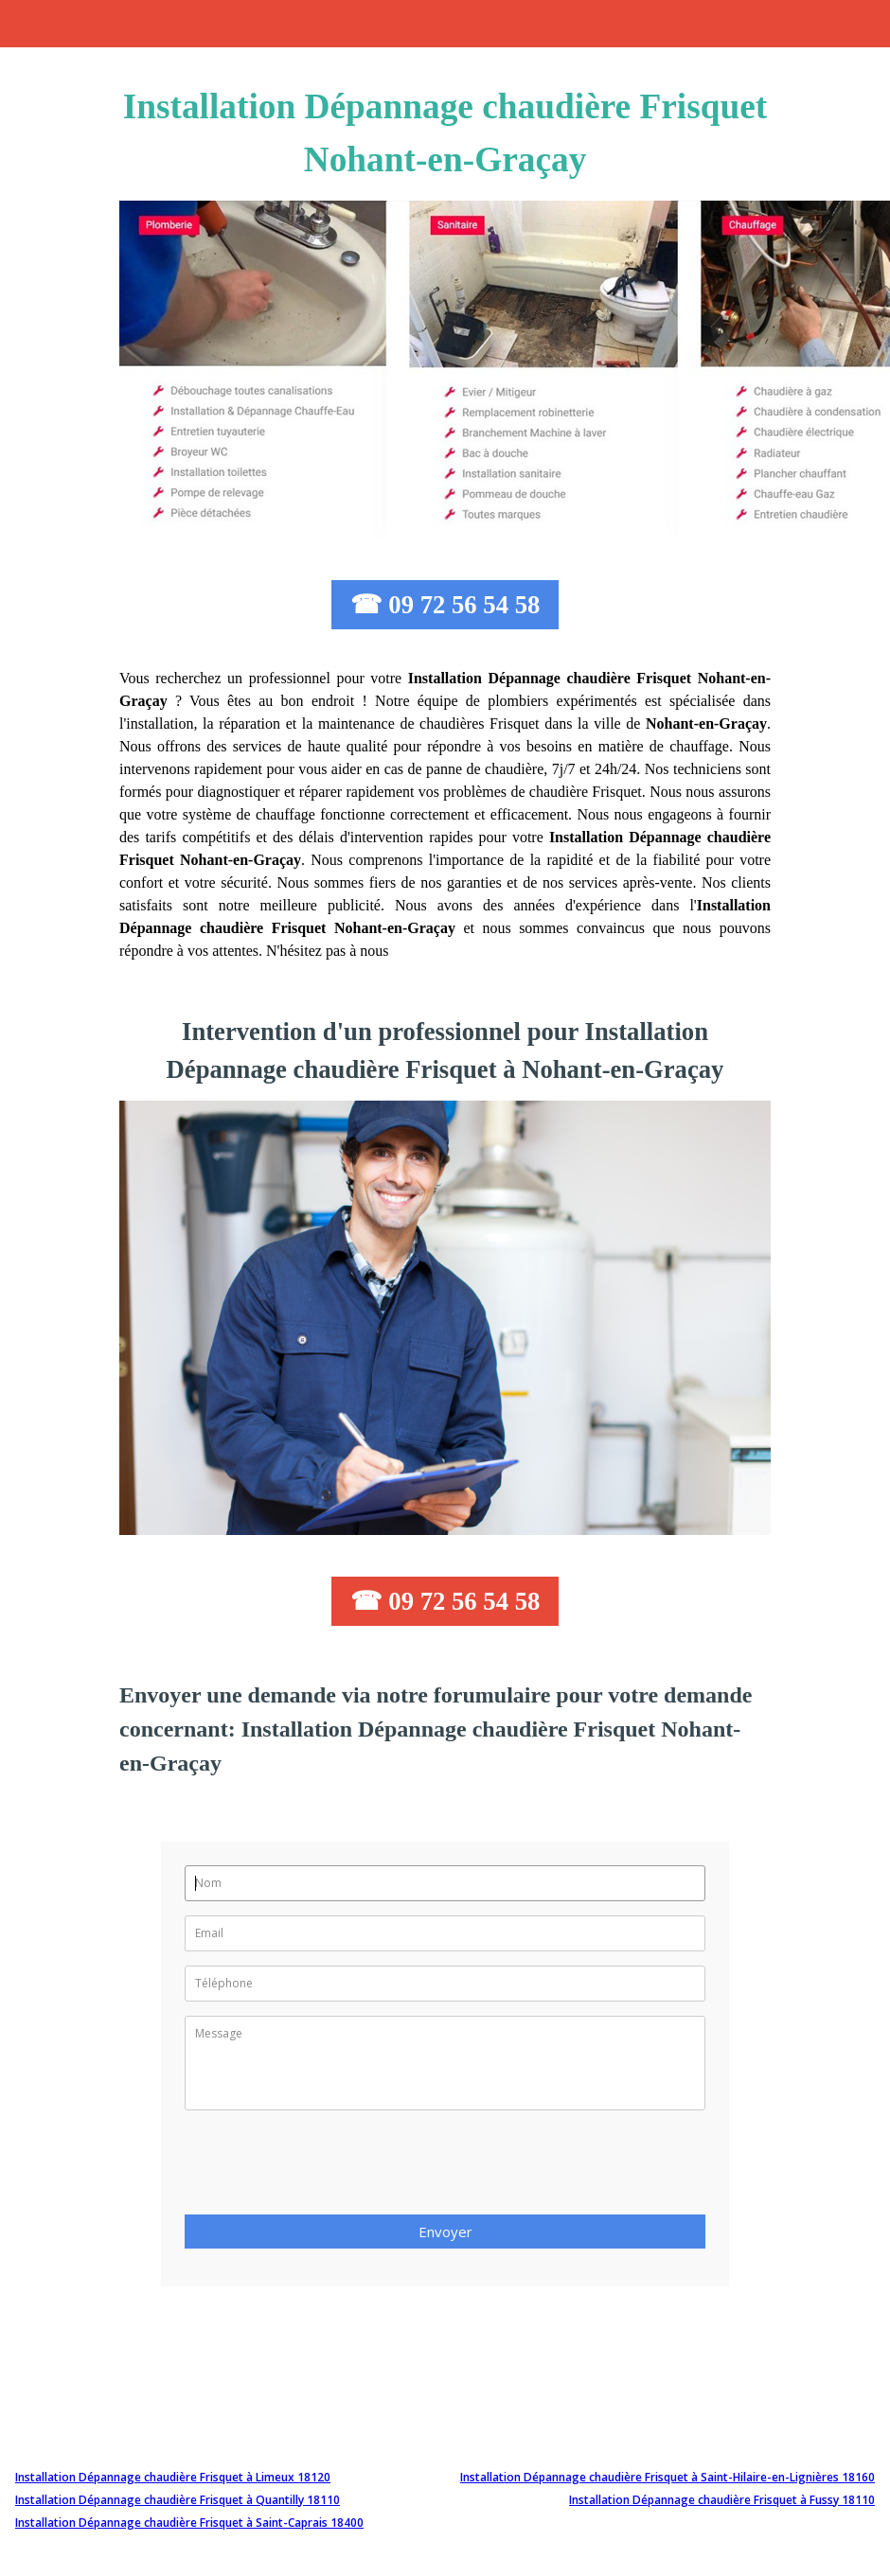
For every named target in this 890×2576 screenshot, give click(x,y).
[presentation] (328, 2168)
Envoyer (445, 2231)
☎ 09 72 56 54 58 (445, 605)
